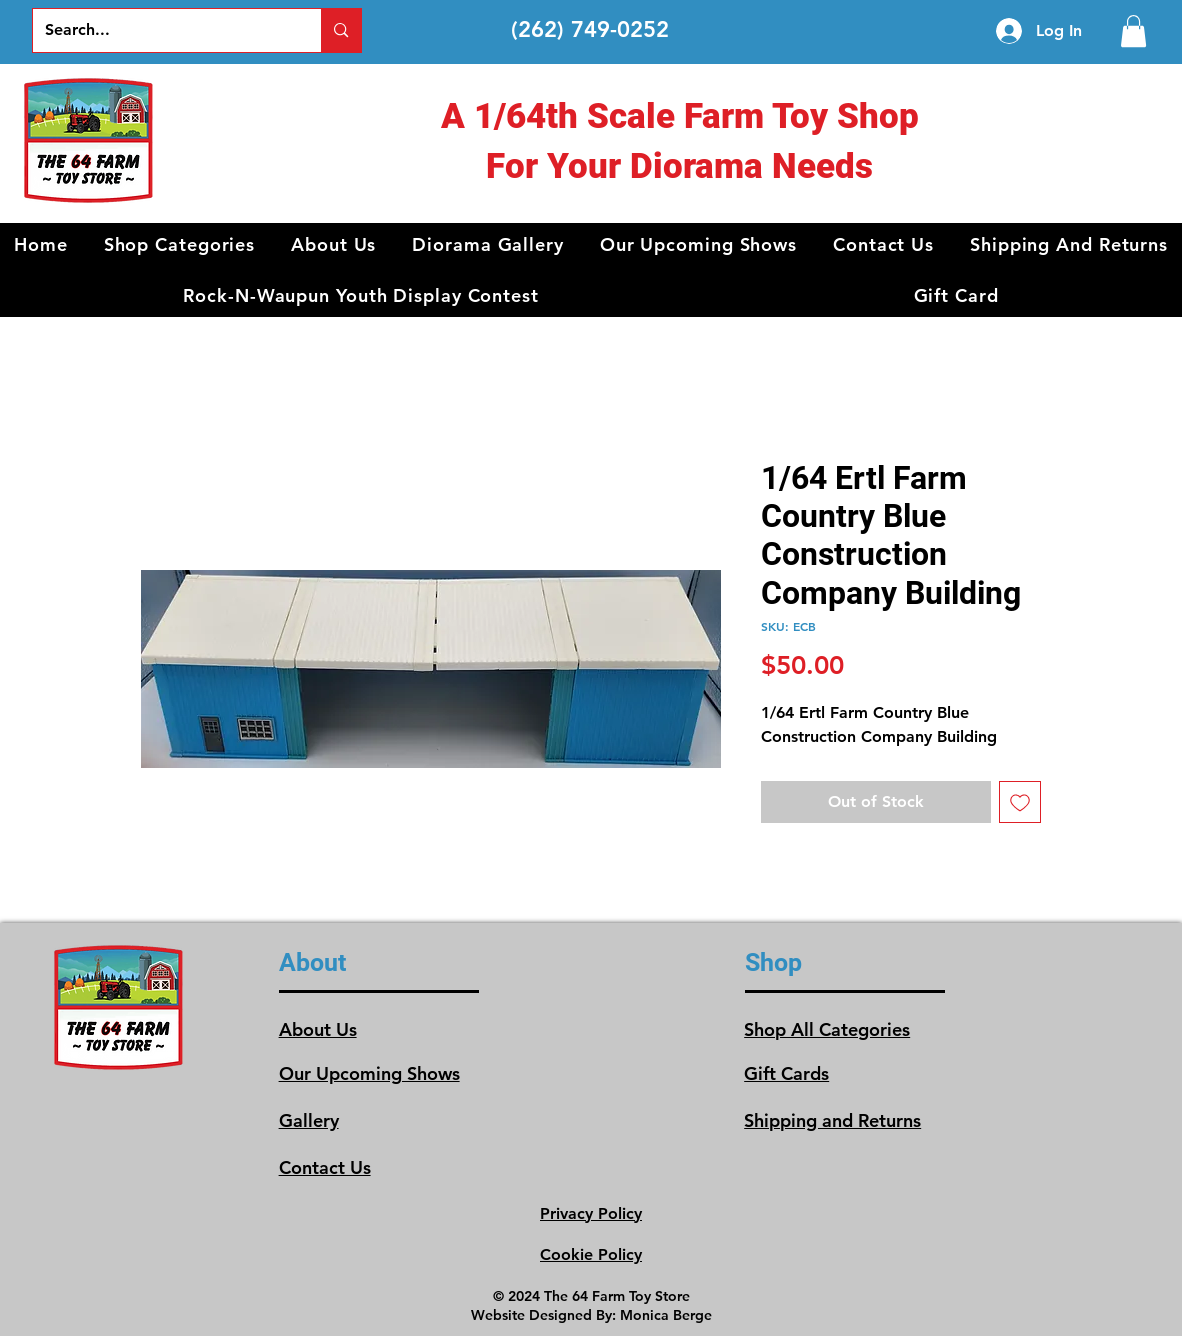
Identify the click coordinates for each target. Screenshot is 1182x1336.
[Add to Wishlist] (1020, 802)
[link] (1133, 31)
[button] (180, 244)
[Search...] (162, 30)
